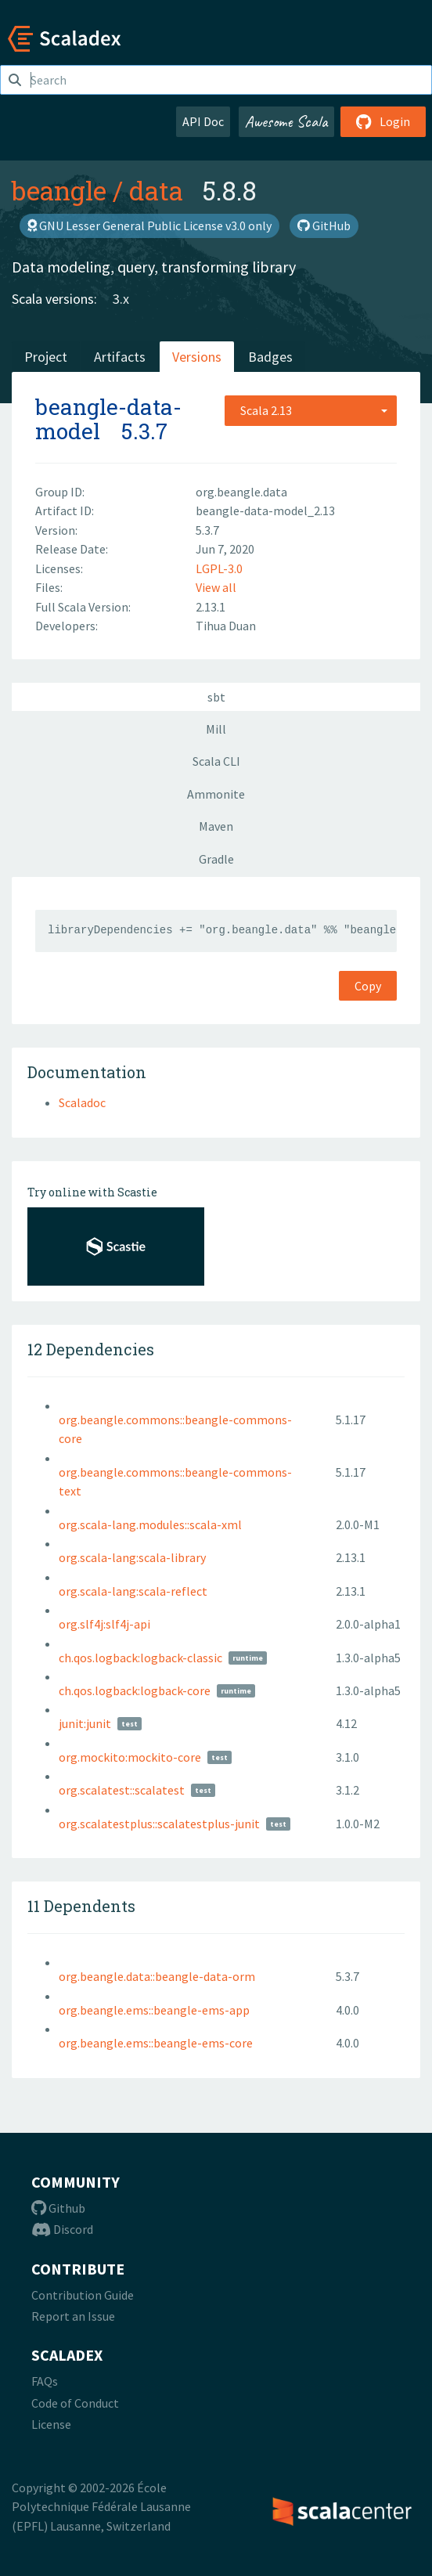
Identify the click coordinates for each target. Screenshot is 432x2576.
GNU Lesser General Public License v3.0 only (149, 225)
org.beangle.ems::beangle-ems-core (156, 2043)
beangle (59, 190)
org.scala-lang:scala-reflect (133, 1591)
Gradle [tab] (216, 859)
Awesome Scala (286, 121)
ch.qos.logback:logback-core (135, 1690)
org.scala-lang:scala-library (132, 1557)
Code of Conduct (75, 2403)
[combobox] (311, 410)
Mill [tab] (216, 729)
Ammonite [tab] (216, 794)
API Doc (203, 121)
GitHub (324, 225)
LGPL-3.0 (219, 568)
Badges (270, 357)
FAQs (44, 2381)
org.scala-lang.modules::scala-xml (150, 1524)
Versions (196, 357)
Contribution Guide (82, 2295)
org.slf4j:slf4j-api (104, 1624)
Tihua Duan (226, 625)
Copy (368, 986)
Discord (62, 2229)
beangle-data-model (108, 419)
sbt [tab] (216, 697)
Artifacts (120, 357)
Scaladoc (82, 1102)
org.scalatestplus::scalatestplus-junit (159, 1823)
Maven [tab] (216, 826)
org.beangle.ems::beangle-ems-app (154, 2010)
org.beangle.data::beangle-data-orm (157, 1976)
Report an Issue (73, 2316)
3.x (121, 299)
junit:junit (85, 1723)
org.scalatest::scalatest (122, 1790)
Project (45, 357)
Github (58, 2208)
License (51, 2424)
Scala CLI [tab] (216, 761)
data (156, 190)
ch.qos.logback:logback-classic (140, 1657)
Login (383, 121)
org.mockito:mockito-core (130, 1757)
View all (216, 587)
